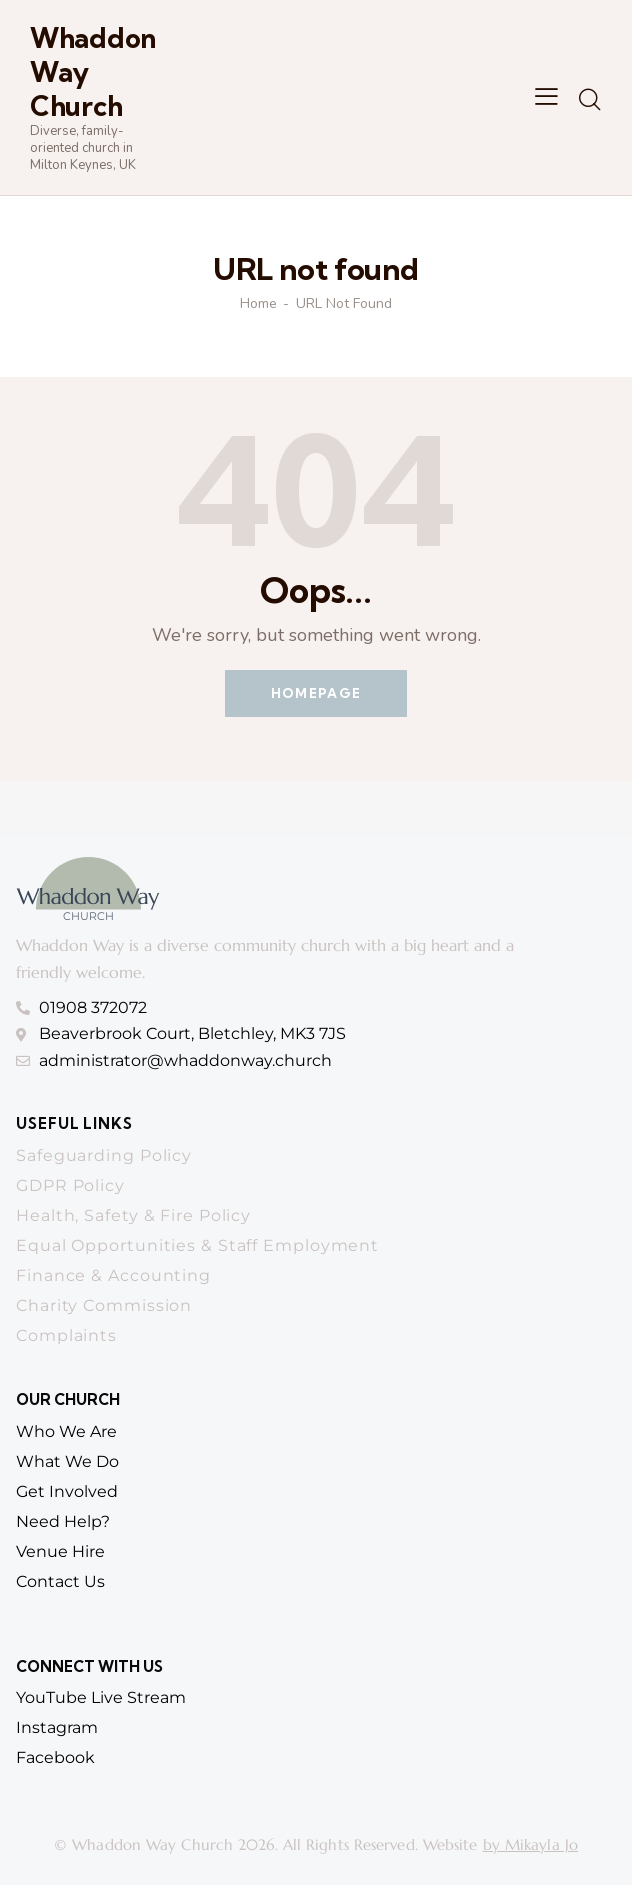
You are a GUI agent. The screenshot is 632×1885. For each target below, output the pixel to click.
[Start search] (589, 100)
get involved (67, 1491)
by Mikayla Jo (530, 1844)
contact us (60, 1581)
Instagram (57, 1727)
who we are (66, 1431)
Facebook (55, 1757)
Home (258, 304)
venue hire (60, 1551)
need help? (63, 1521)
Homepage (316, 693)
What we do (67, 1461)
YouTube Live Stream (101, 1697)
